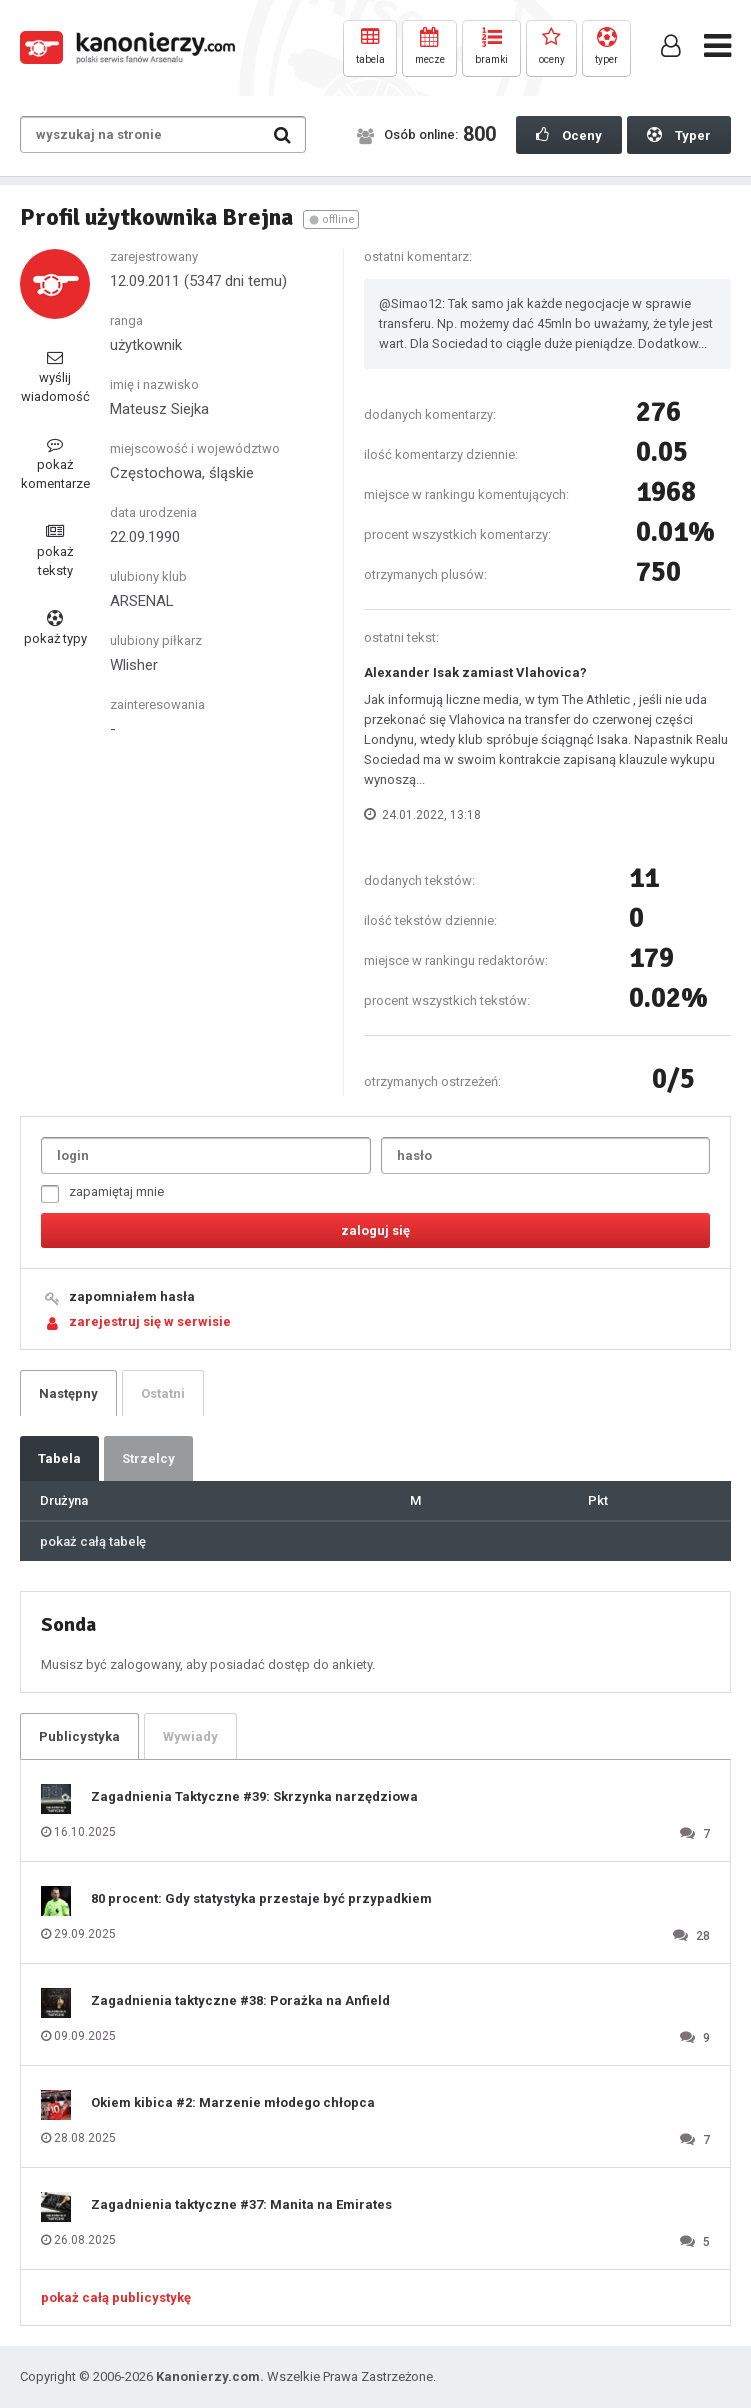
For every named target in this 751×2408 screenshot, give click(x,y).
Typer (679, 135)
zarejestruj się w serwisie (150, 1321)
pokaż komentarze (55, 463)
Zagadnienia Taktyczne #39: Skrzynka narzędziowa (254, 1796)
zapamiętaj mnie (102, 1193)
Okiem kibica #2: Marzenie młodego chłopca (233, 2102)
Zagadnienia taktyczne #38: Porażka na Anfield (240, 2000)
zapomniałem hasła (132, 1296)
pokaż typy (55, 628)
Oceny (569, 135)
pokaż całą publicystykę (116, 2297)
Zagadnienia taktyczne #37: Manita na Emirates (241, 2204)
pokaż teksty (55, 550)
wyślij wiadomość (55, 376)
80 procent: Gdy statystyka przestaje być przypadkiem (261, 1898)
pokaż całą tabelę (93, 1541)
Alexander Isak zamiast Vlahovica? (475, 672)
